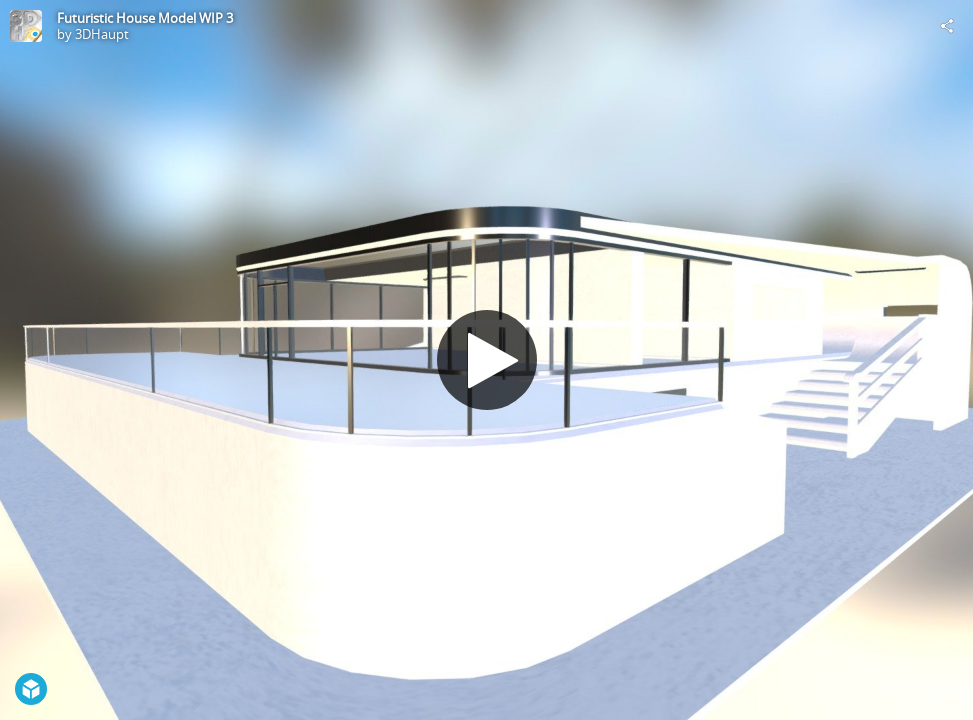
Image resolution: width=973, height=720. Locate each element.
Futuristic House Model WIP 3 (145, 18)
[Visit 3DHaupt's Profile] (26, 26)
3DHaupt (102, 34)
